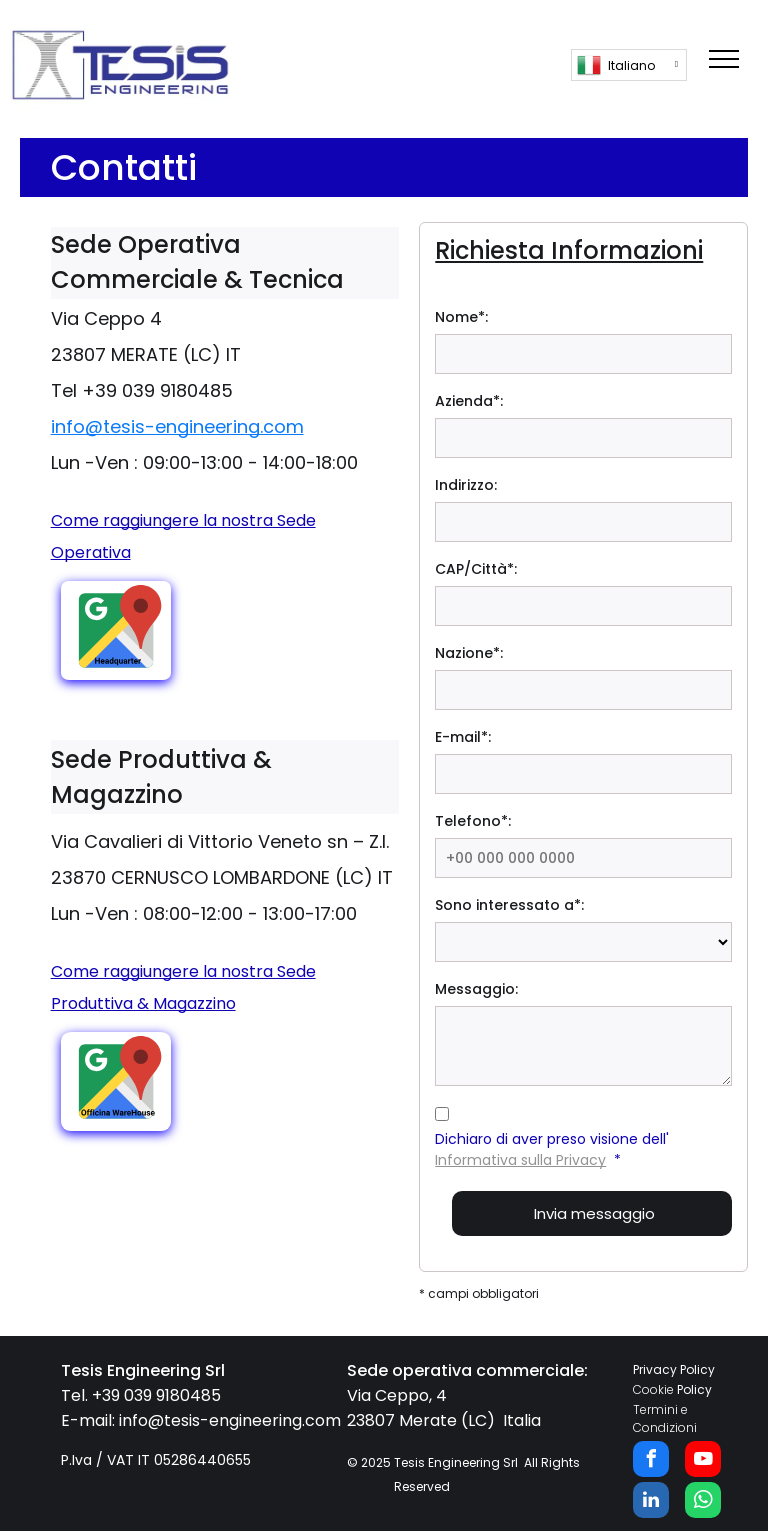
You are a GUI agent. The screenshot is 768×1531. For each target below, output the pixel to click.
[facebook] (651, 1461)
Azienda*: (469, 401)
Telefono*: (473, 821)
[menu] (724, 59)
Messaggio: (476, 989)
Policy (694, 1389)
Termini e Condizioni (665, 1418)
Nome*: (461, 317)
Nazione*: (469, 653)
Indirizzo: (466, 485)
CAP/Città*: (476, 569)
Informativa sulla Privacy (520, 1160)
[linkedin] (651, 1502)
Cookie (653, 1389)
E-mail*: (463, 737)
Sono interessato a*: (509, 905)
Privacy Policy (674, 1369)
